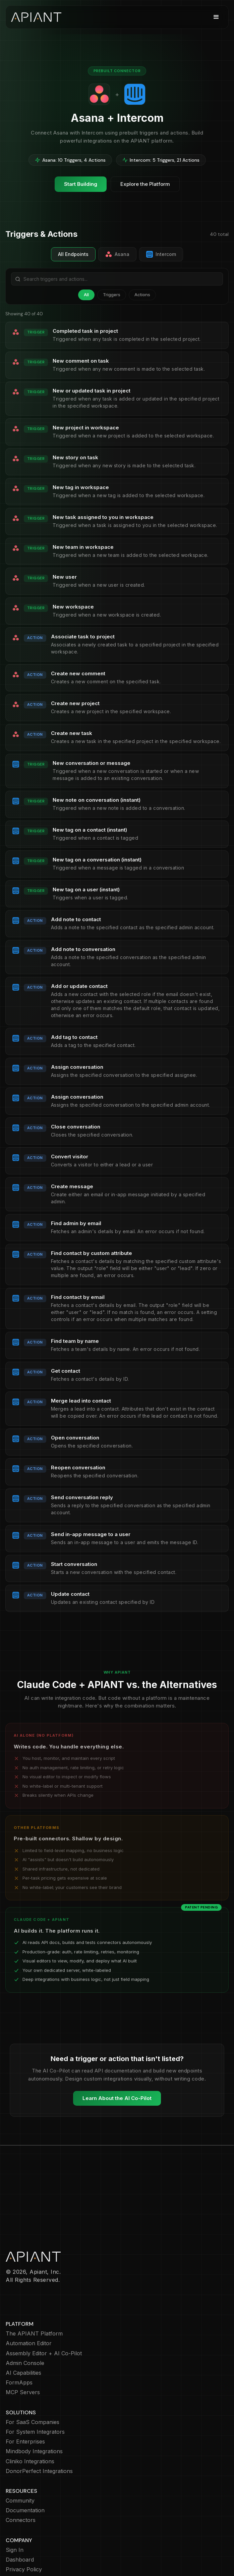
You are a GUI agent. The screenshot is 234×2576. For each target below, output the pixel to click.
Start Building (80, 184)
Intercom (161, 254)
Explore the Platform (145, 184)
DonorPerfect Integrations (39, 2432)
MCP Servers (23, 2353)
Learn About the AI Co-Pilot (117, 2098)
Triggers (111, 294)
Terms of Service (28, 2550)
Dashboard (20, 2521)
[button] (216, 17)
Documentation (25, 2471)
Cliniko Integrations (30, 2422)
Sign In (14, 2511)
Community (20, 2462)
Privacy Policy (24, 2530)
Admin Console (25, 2324)
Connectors (21, 2481)
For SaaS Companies (32, 2383)
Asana (117, 254)
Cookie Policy (23, 2540)
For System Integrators (35, 2393)
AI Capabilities (23, 2334)
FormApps (19, 2344)
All (86, 294)
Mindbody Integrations (34, 2412)
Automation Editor (29, 2304)
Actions (142, 294)
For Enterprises (25, 2403)
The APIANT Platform (34, 2295)
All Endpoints (73, 254)
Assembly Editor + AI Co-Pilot (44, 2314)
